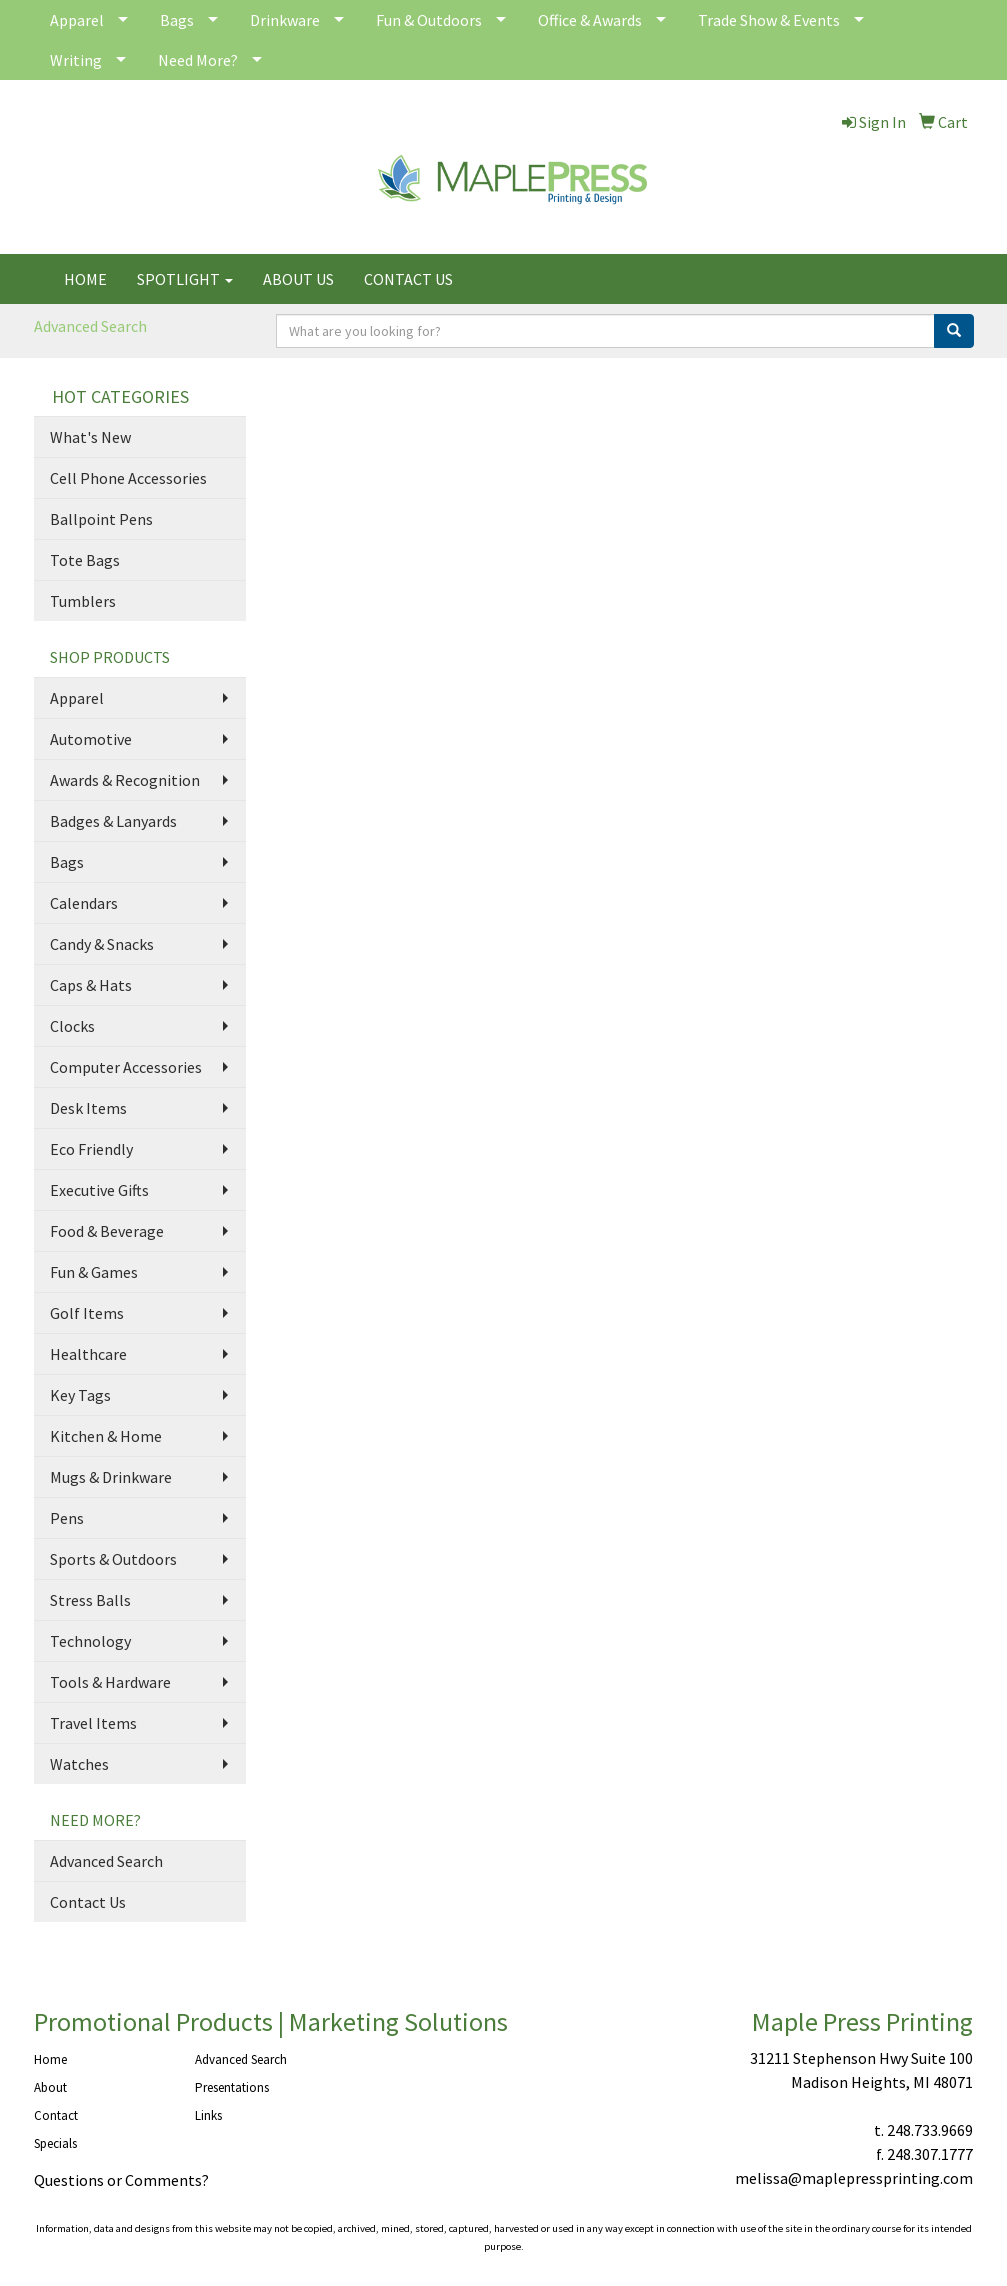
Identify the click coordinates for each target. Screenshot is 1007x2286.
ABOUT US (298, 279)
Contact (56, 2115)
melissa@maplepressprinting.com (854, 2178)
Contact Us (88, 1902)
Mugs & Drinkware (111, 1477)
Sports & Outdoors (113, 1559)
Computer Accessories (126, 1067)
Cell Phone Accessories (128, 478)
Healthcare (88, 1354)
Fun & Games (94, 1272)
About (50, 2087)
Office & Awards (590, 20)
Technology (90, 1641)
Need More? (198, 60)
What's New (90, 437)
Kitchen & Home (106, 1436)
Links (208, 2115)
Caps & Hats (91, 985)
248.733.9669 (930, 2130)
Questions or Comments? (121, 2180)
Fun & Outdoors (429, 20)
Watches (79, 1764)
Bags (177, 20)
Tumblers (83, 601)
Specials (55, 2143)
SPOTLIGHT (185, 279)
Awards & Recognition (125, 780)
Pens (67, 1518)
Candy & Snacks (102, 944)
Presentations (232, 2087)
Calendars (84, 903)
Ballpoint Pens (101, 519)
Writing (76, 60)
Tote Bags (85, 560)
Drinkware (285, 20)
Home (50, 2059)
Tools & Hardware (110, 1682)
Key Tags (80, 1395)
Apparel (77, 20)
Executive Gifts (99, 1190)
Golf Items (87, 1313)
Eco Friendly (91, 1149)
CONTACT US (408, 279)
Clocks (72, 1026)
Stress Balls (90, 1600)
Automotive (91, 739)
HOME (85, 279)
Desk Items (88, 1108)
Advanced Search (90, 326)
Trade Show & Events (769, 20)
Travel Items (93, 1723)
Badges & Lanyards (113, 821)
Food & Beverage (107, 1231)
